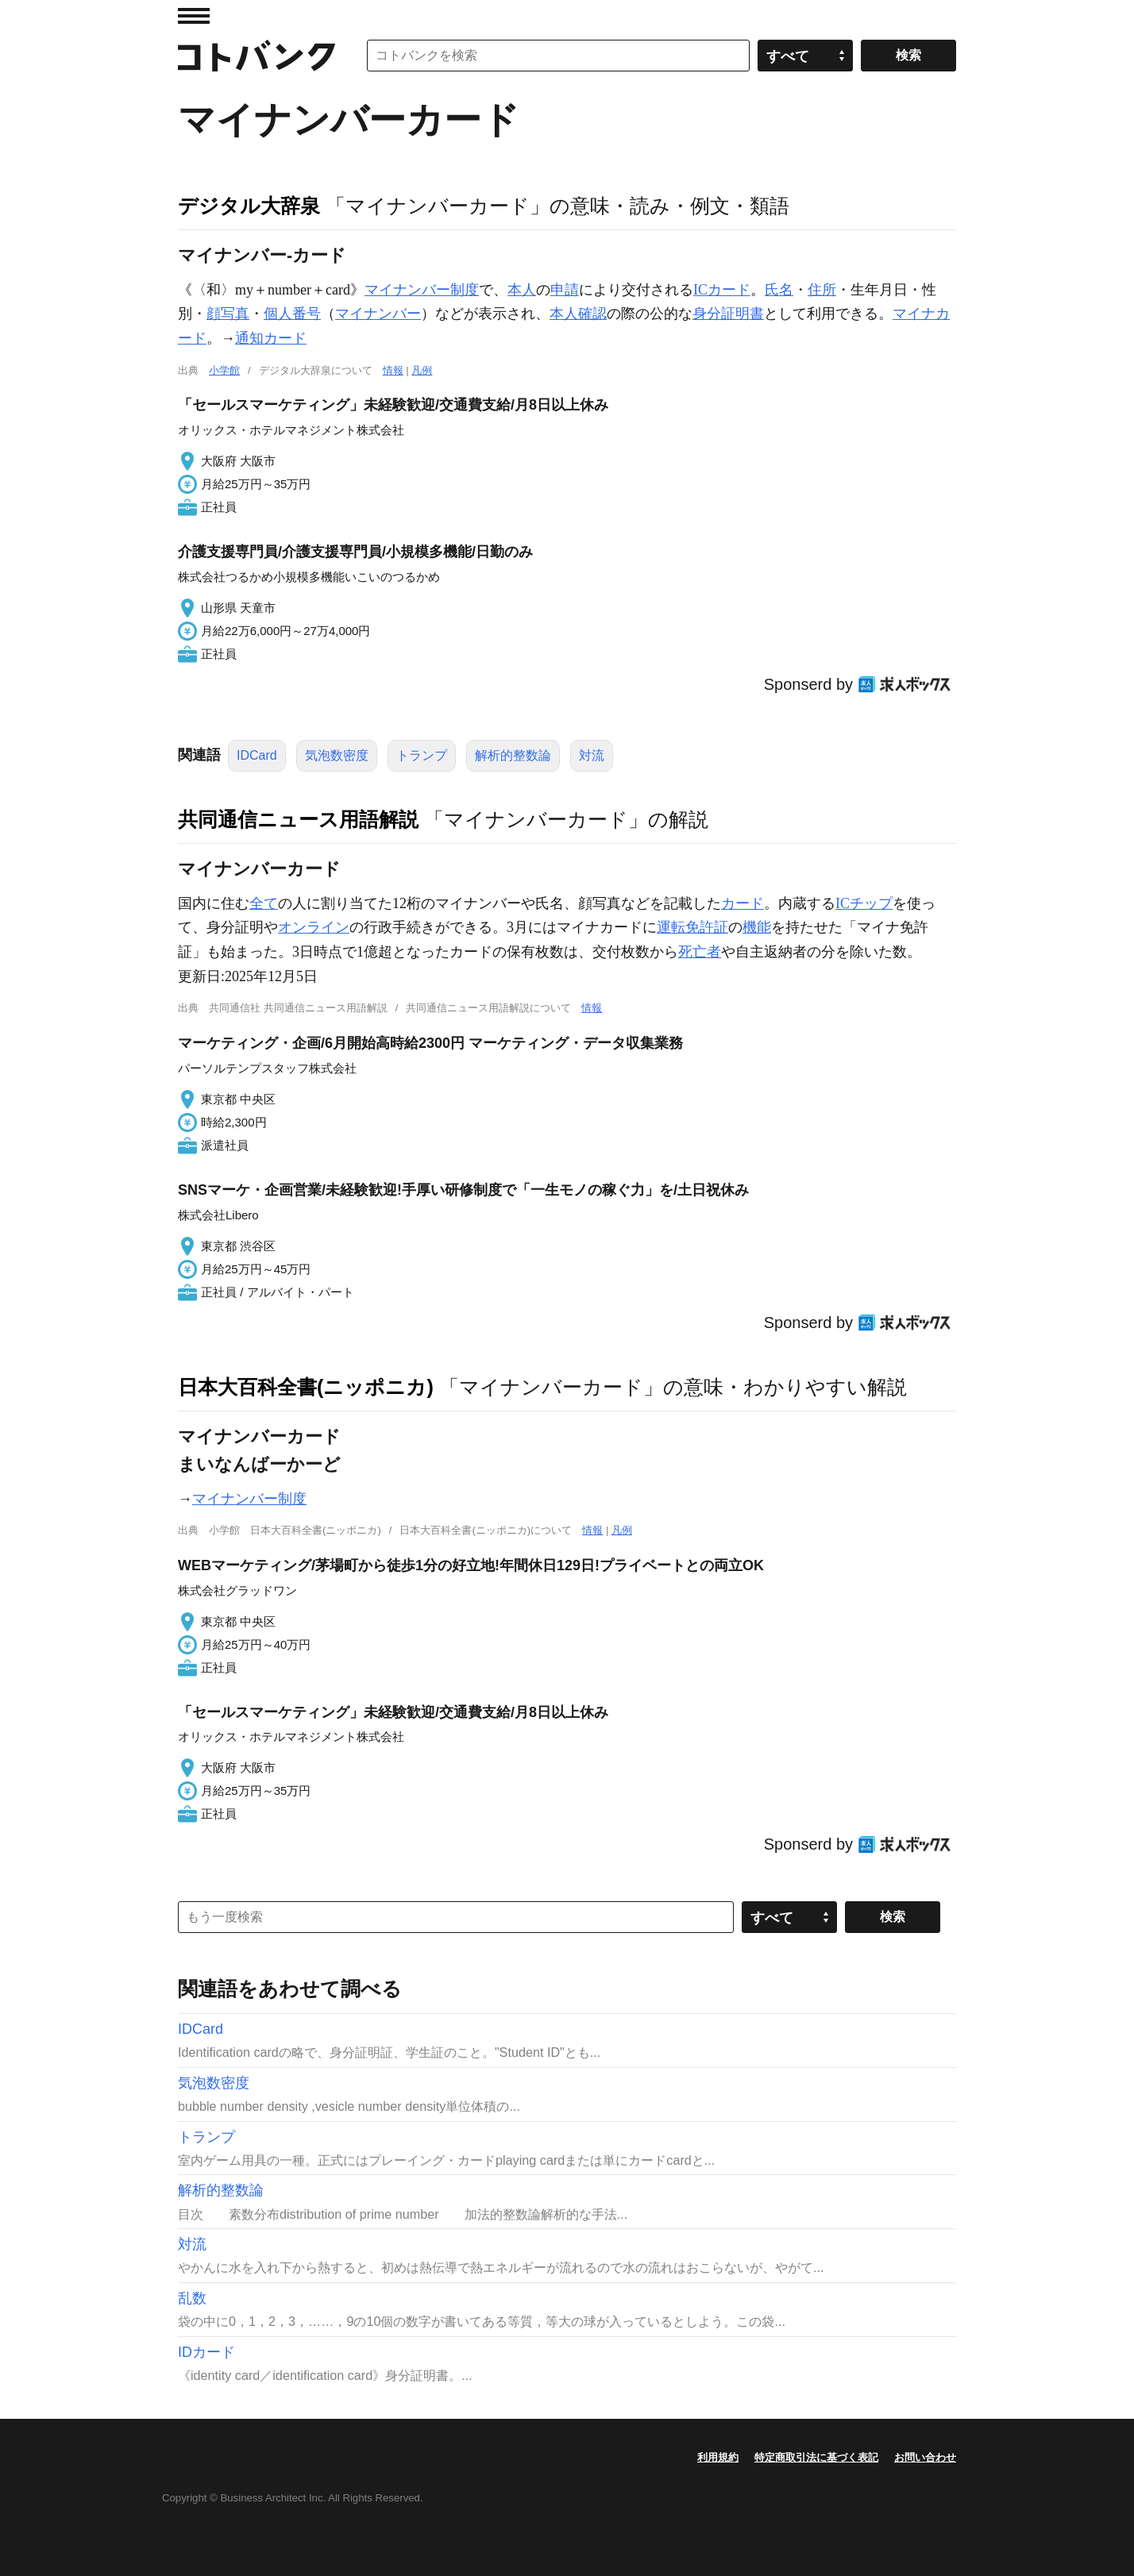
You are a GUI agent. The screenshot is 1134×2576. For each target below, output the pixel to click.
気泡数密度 (336, 755)
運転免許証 (692, 927)
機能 (756, 927)
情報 (393, 370)
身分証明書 (728, 314)
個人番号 (292, 314)
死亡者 (699, 952)
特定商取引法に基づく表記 (816, 2457)
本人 (521, 290)
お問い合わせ (925, 2457)
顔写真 (227, 314)
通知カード (271, 338)
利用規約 (718, 2457)
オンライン (313, 927)
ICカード (721, 290)
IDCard (257, 755)
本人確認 (578, 314)
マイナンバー (378, 314)
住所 (822, 290)
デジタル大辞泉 (249, 205)
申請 (564, 290)
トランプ (421, 755)
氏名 (779, 290)
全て (263, 903)
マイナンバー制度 (421, 290)
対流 (591, 755)
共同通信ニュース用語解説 (298, 819)
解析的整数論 (513, 755)
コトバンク (256, 55)
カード (742, 903)
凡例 (421, 370)
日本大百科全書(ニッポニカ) (306, 1387)
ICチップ (864, 903)
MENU (194, 16)
